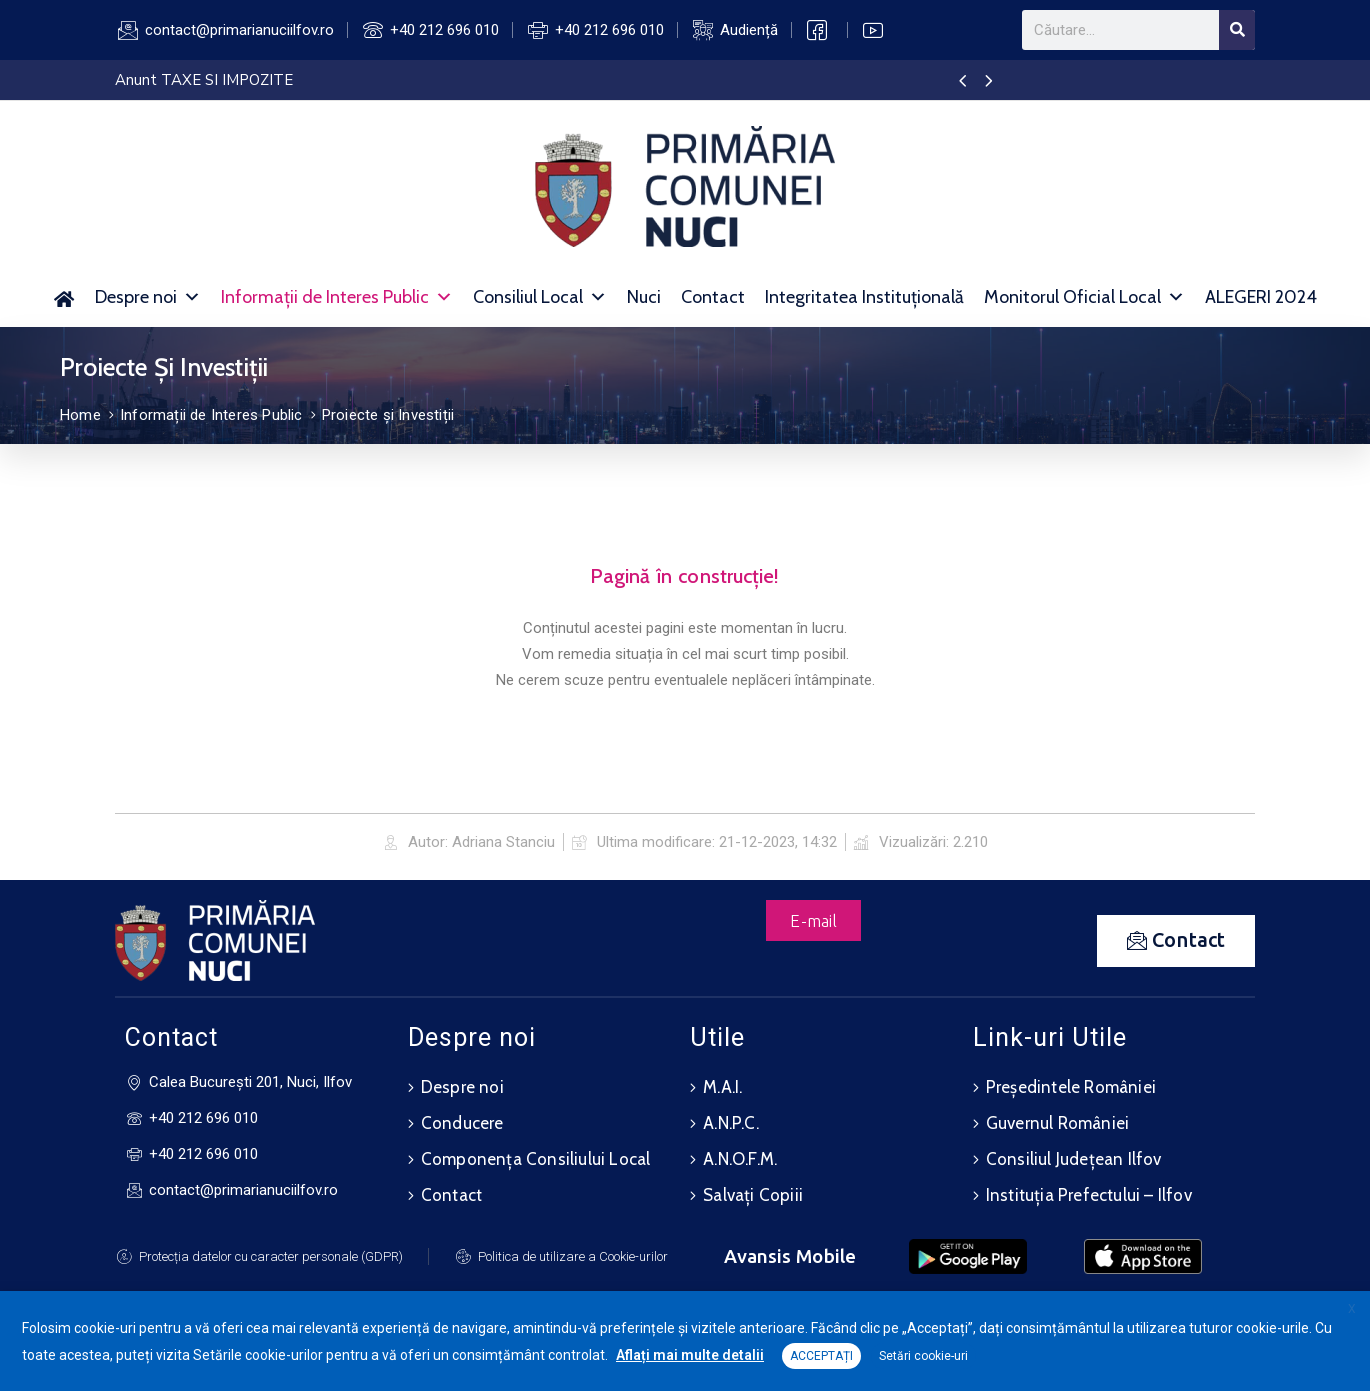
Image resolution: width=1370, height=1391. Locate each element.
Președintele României (1071, 1087)
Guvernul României (1057, 1123)
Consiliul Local (540, 297)
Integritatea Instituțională (864, 297)
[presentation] (962, 82)
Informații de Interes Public (337, 297)
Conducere (462, 1123)
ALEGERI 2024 (1261, 297)
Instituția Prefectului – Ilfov (1089, 1195)
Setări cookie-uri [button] (923, 1356)
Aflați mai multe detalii (690, 1355)
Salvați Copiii (753, 1195)
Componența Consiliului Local (536, 1159)
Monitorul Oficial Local (1084, 297)
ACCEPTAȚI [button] (821, 1356)
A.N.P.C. (731, 1123)
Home (80, 415)
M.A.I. (722, 1087)
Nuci (644, 297)
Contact (713, 297)
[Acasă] (64, 297)
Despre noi (148, 297)
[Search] (1237, 30)
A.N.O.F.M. (740, 1159)
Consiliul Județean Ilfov (1074, 1159)
